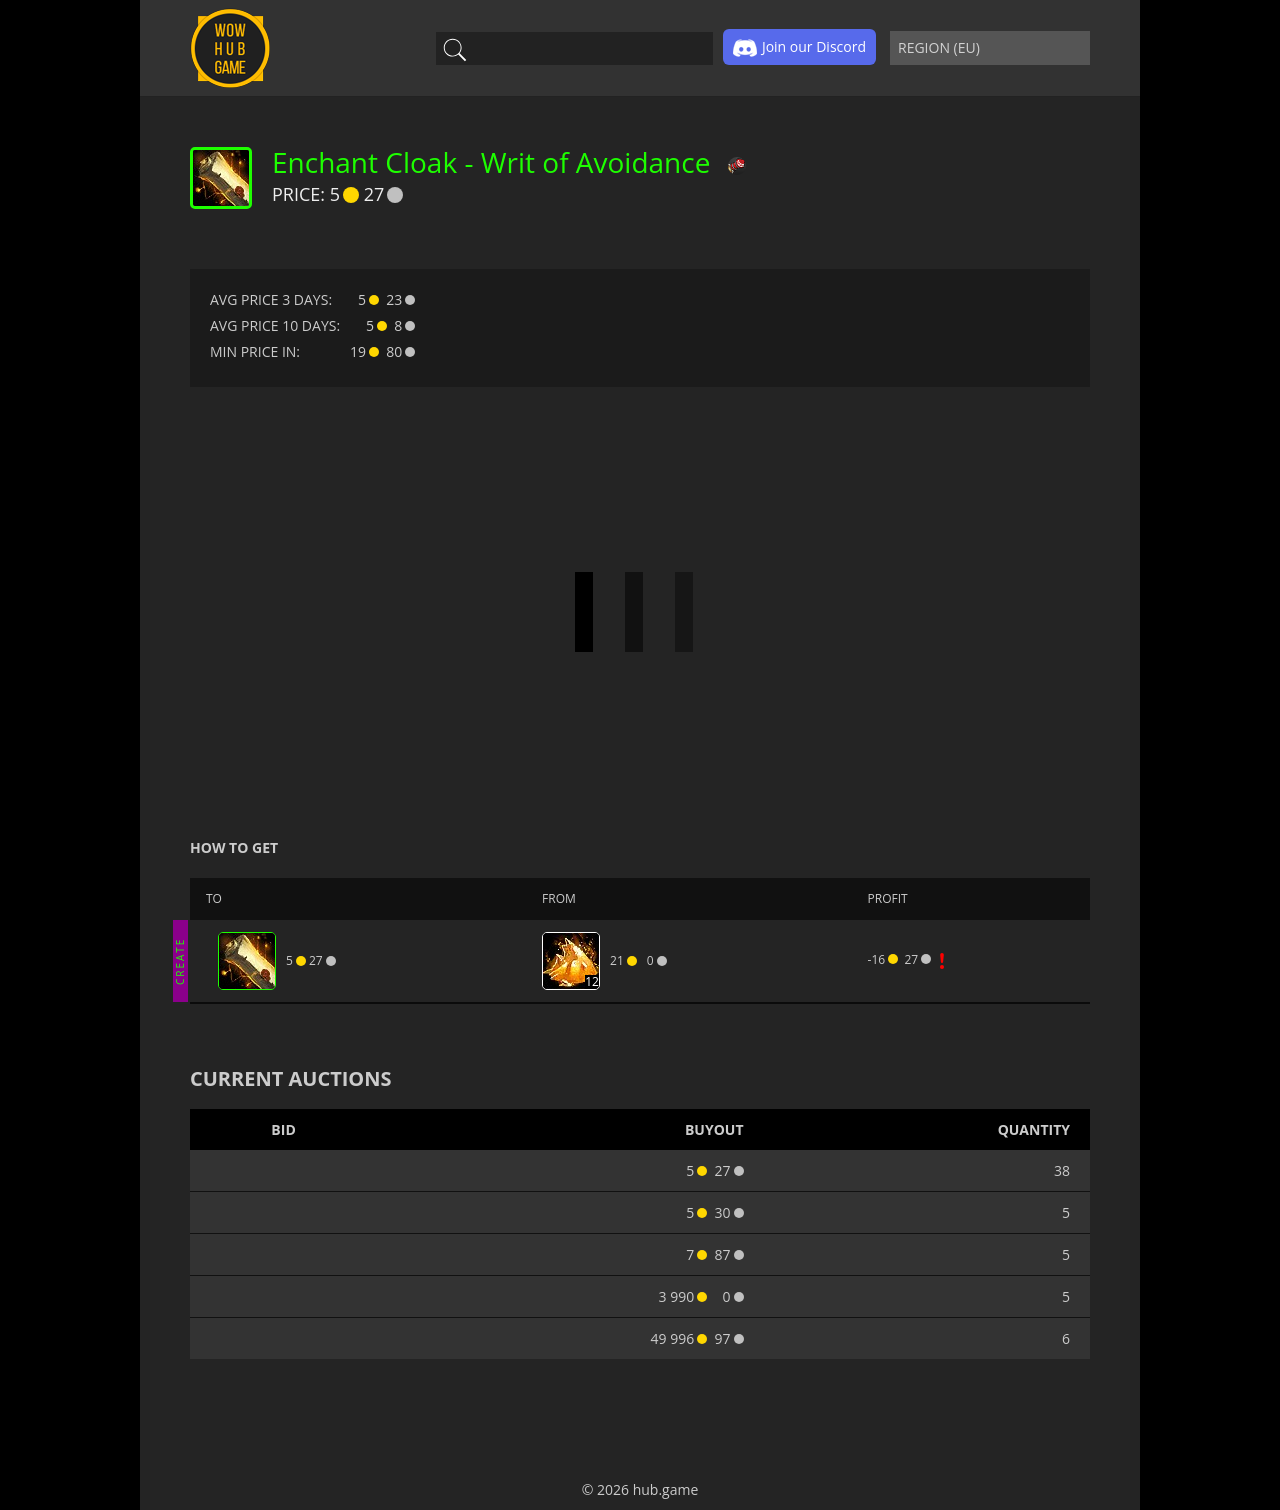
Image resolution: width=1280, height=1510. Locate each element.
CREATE (180, 960)
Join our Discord (799, 48)
